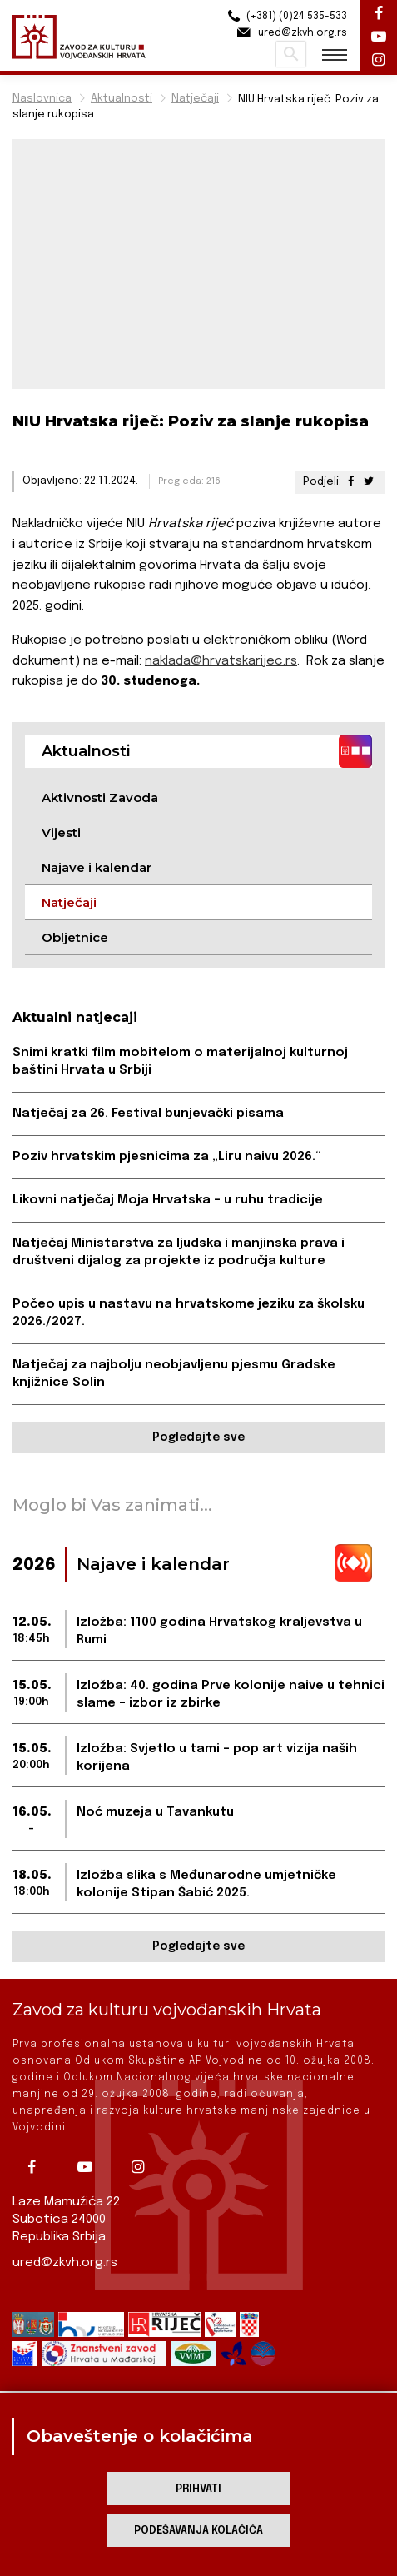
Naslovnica (42, 98)
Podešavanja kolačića (198, 2530)
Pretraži (290, 54)
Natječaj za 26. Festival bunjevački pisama (148, 1113)
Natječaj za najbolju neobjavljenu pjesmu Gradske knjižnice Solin (173, 1373)
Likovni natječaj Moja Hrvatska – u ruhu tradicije (167, 1200)
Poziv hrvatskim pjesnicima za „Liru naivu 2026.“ (166, 1156)
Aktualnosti (121, 98)
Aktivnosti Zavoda (100, 797)
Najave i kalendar (96, 867)
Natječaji (195, 98)
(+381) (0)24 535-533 (285, 16)
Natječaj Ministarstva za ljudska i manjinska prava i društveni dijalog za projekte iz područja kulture (178, 1252)
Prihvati (198, 2489)
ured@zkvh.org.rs (64, 2263)
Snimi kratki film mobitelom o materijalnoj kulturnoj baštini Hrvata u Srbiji (180, 1061)
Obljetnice (75, 937)
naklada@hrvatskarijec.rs (221, 661)
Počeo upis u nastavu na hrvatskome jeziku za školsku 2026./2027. (188, 1313)
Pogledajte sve (198, 1437)
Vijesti (61, 832)
